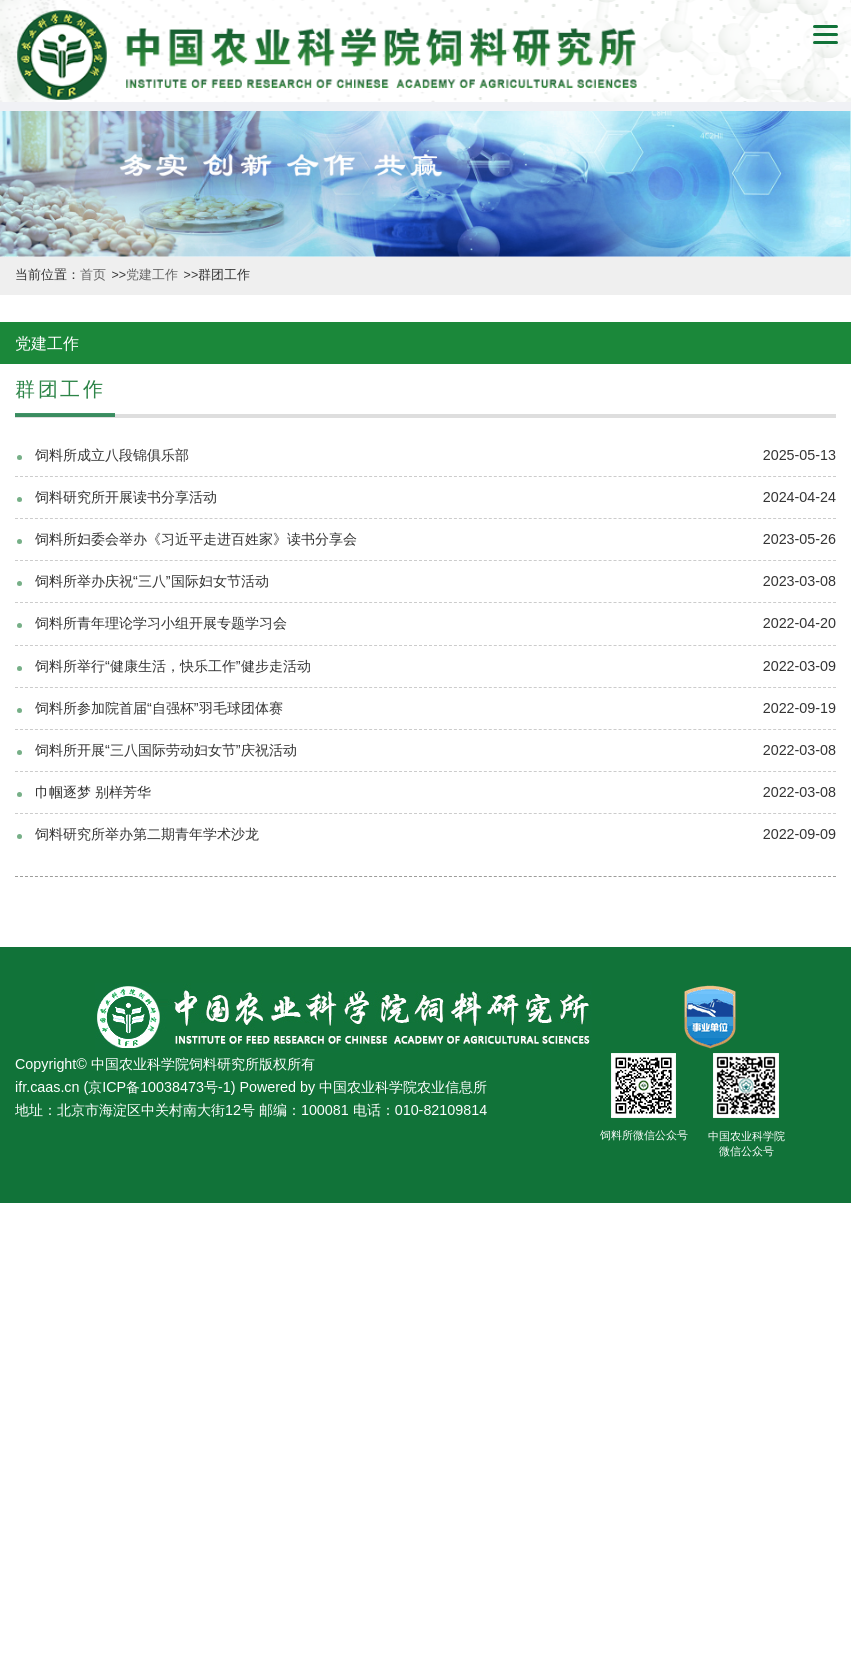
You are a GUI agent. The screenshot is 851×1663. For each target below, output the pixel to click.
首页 (94, 275)
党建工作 (153, 275)
